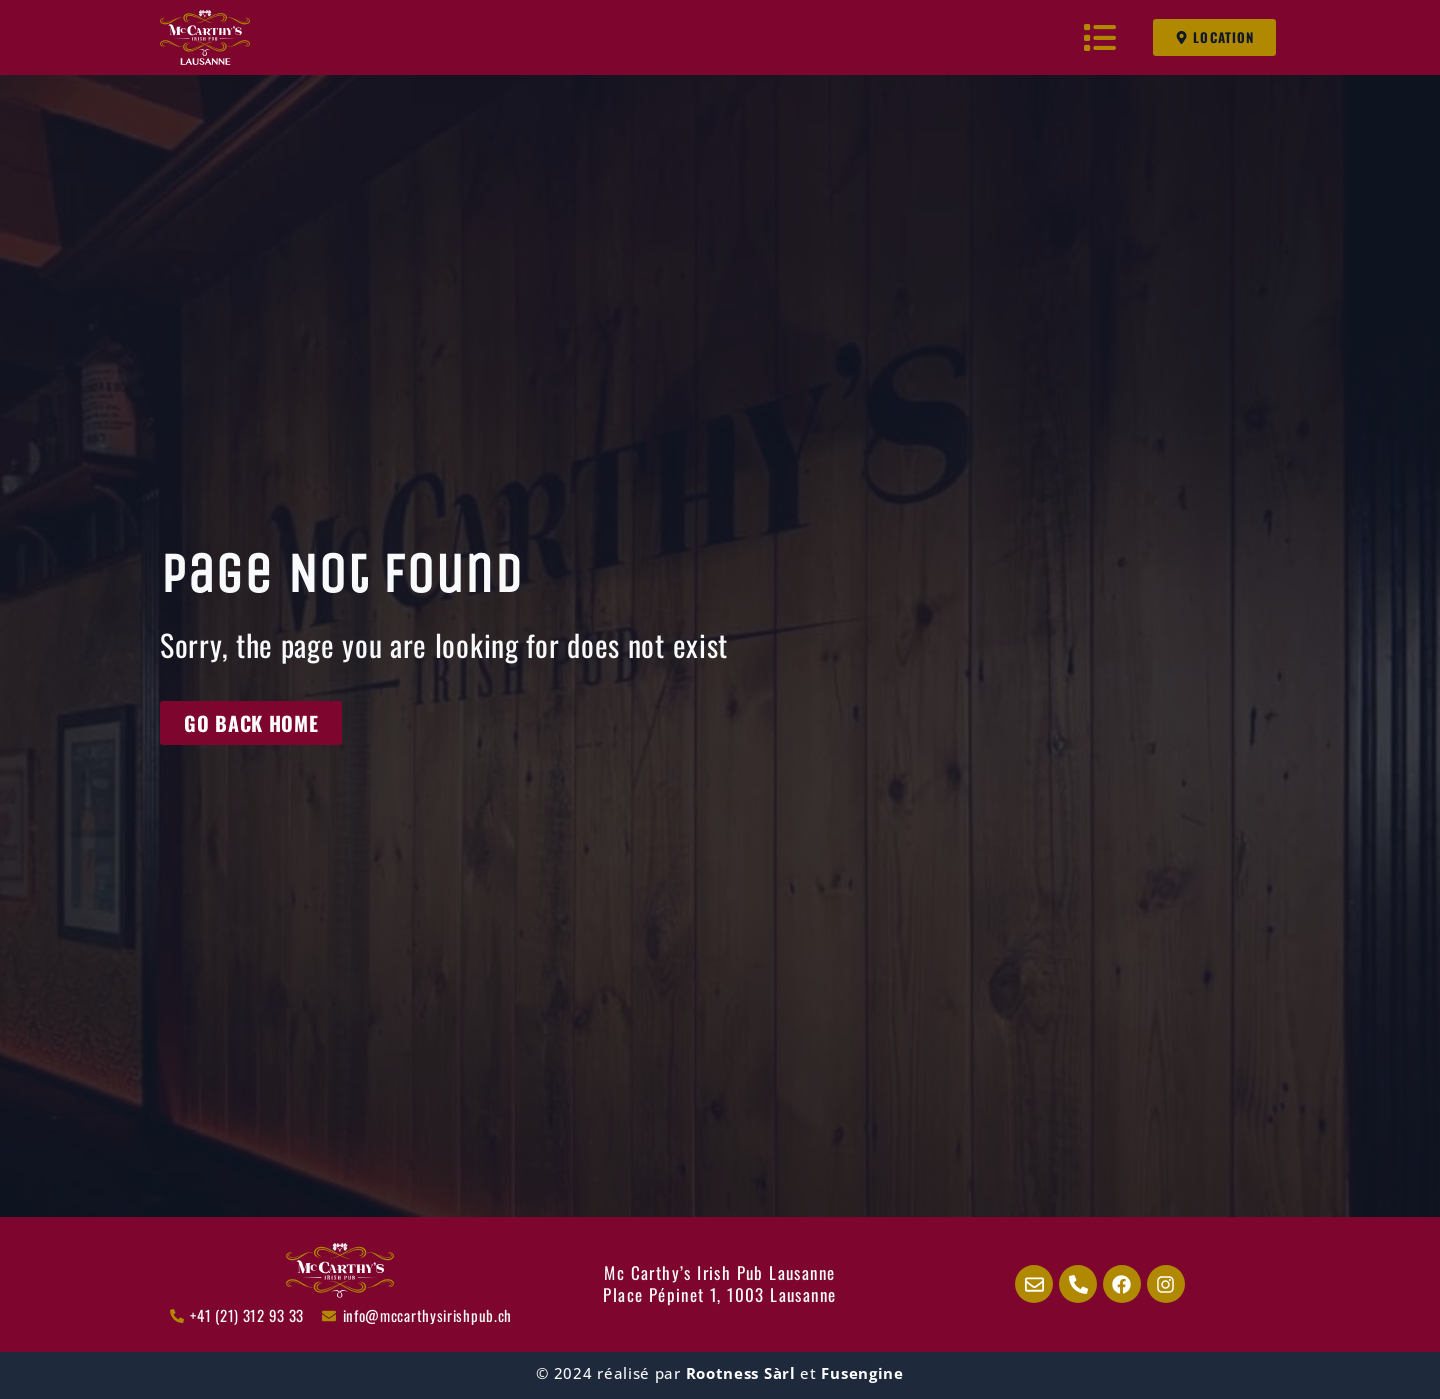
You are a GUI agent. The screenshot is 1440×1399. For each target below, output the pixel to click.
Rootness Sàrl (741, 1373)
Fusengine (862, 1373)
